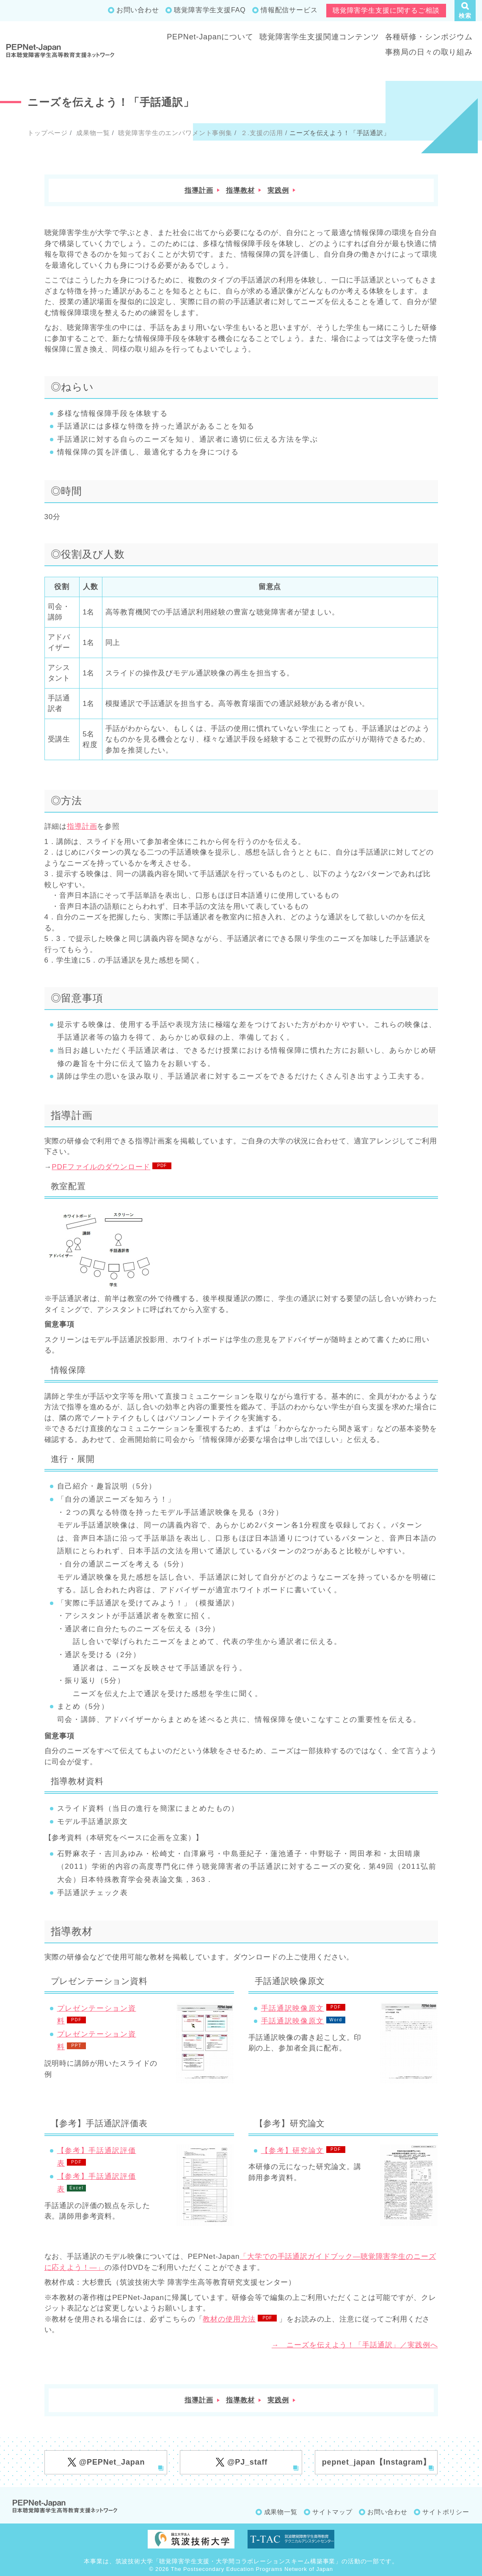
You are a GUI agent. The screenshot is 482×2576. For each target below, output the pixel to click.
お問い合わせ (137, 10)
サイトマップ (332, 2511)
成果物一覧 (92, 132)
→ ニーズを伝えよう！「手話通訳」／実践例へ (355, 2345)
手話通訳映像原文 (293, 2008)
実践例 (278, 190)
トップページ (48, 132)
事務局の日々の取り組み (429, 52)
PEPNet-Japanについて (210, 37)
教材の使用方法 (229, 2319)
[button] (465, 10)
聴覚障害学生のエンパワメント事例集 (174, 132)
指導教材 (240, 190)
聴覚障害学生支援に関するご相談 (386, 10)
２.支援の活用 (261, 132)
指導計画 (199, 190)
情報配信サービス (289, 10)
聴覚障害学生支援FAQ (209, 10)
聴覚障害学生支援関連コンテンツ (319, 37)
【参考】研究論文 (293, 2151)
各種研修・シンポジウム (429, 37)
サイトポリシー (445, 2511)
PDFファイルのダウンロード (101, 1167)
